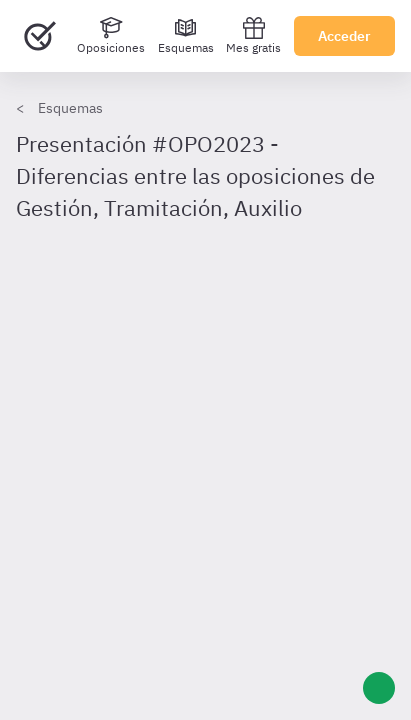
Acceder (344, 36)
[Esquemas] (186, 36)
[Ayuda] (379, 688)
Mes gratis (253, 35)
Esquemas (70, 108)
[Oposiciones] (111, 36)
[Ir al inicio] (40, 36)
